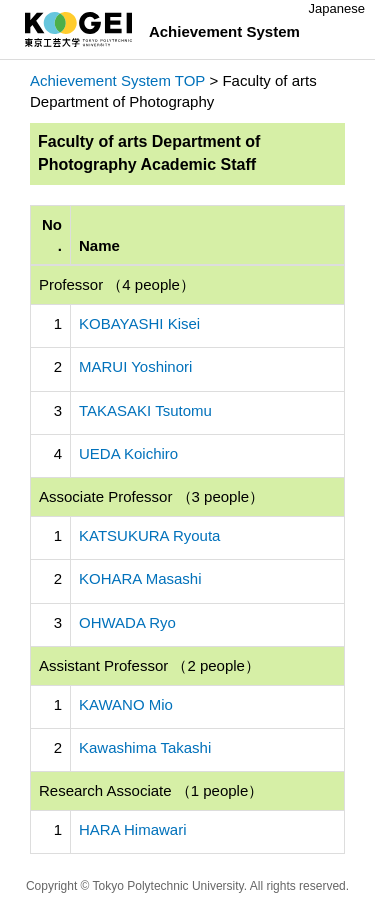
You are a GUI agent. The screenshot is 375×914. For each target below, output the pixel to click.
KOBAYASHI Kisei (139, 323)
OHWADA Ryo (127, 622)
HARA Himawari (133, 829)
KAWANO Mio (126, 704)
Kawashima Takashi (145, 747)
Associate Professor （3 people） (151, 496)
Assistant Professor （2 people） (149, 665)
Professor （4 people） (117, 284)
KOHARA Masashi (140, 578)
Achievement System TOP (117, 80)
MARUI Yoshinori (135, 366)
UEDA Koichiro (128, 453)
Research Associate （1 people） (151, 790)
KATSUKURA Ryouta (149, 535)
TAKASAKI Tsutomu (145, 410)
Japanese (337, 8)
